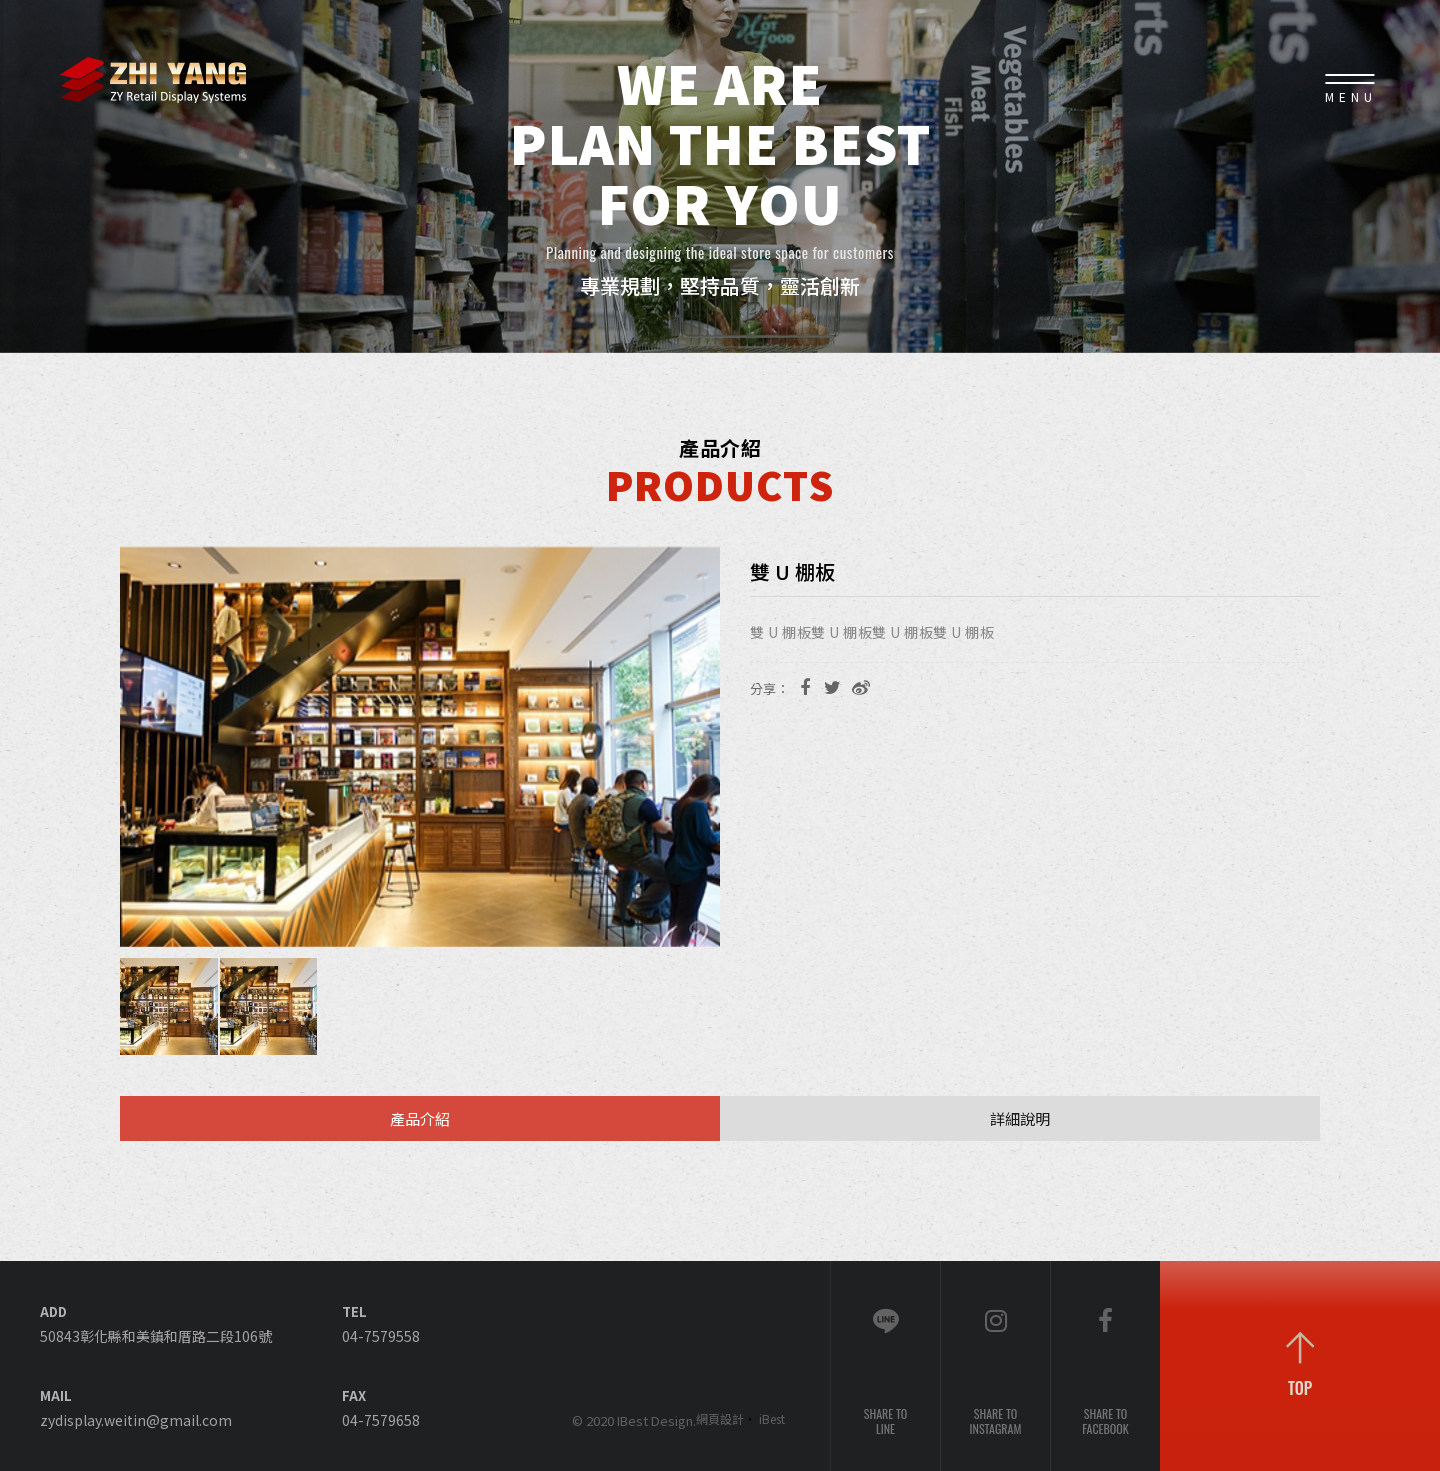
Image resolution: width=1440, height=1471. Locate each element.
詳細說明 (1020, 1118)
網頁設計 (720, 1418)
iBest (772, 1418)
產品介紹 (420, 1118)
